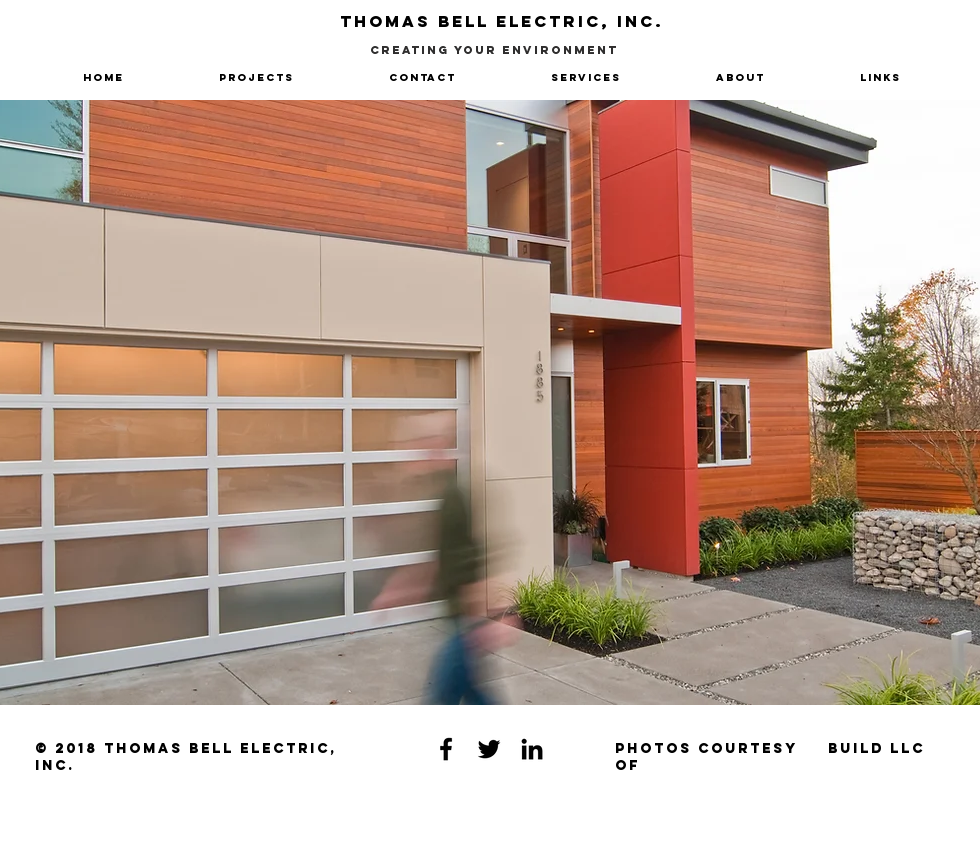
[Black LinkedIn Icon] (532, 749)
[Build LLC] (876, 749)
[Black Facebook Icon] (446, 749)
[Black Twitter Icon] (489, 749)
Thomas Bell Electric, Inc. (502, 21)
